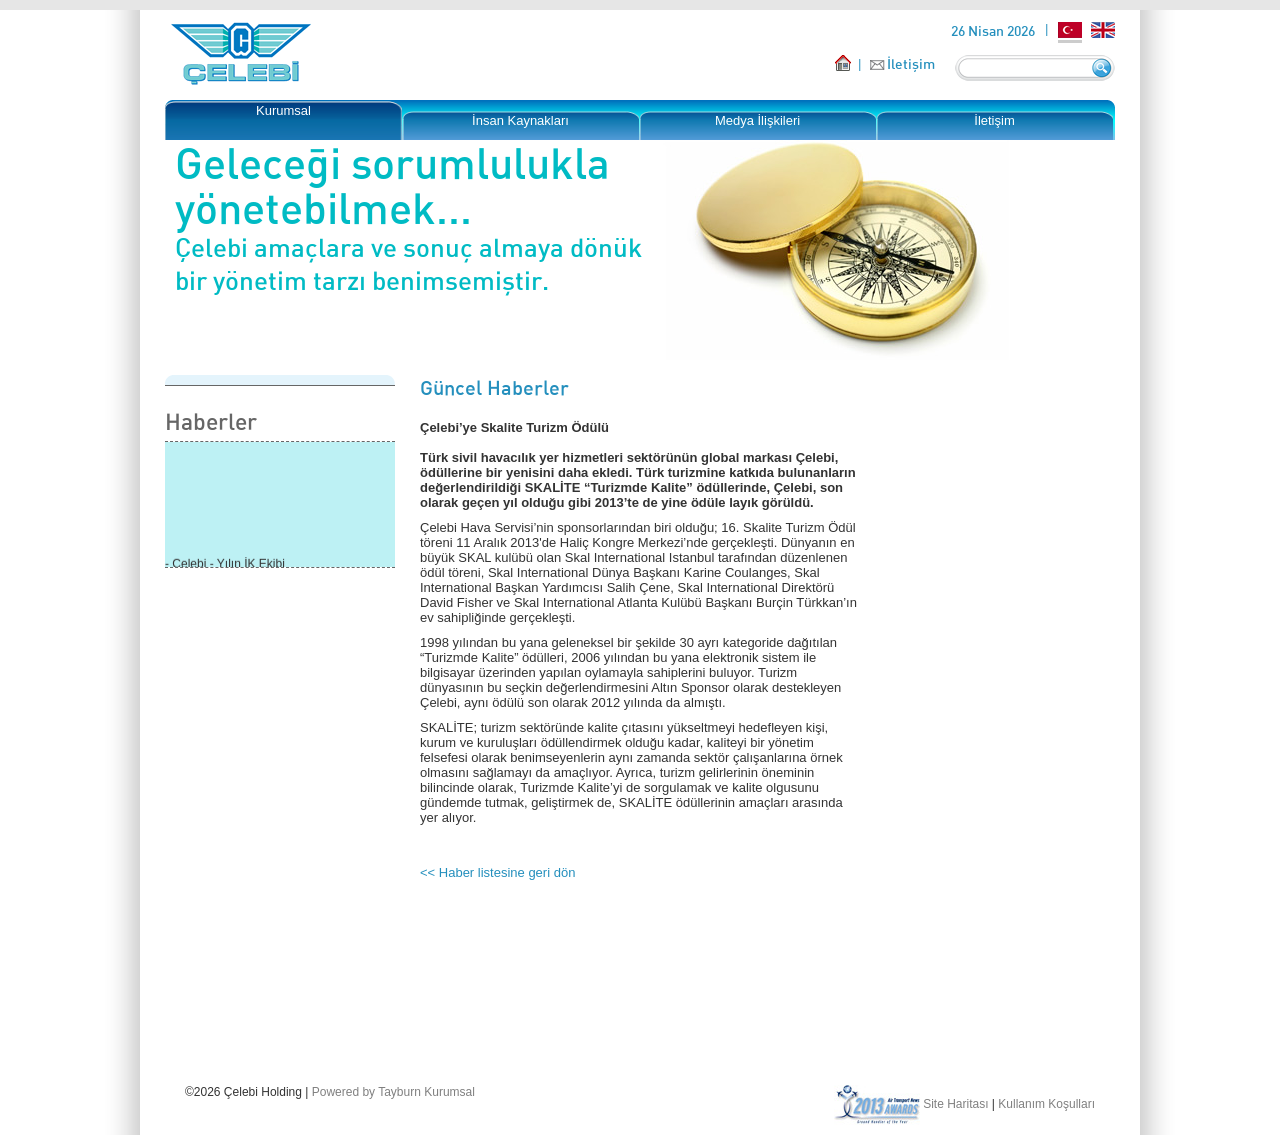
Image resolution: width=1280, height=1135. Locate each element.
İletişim (911, 63)
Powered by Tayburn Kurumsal (393, 1092)
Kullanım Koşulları (1046, 1104)
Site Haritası (955, 1104)
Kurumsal (283, 110)
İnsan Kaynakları (520, 120)
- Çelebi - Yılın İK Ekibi (225, 565)
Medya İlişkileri (757, 120)
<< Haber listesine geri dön (497, 872)
